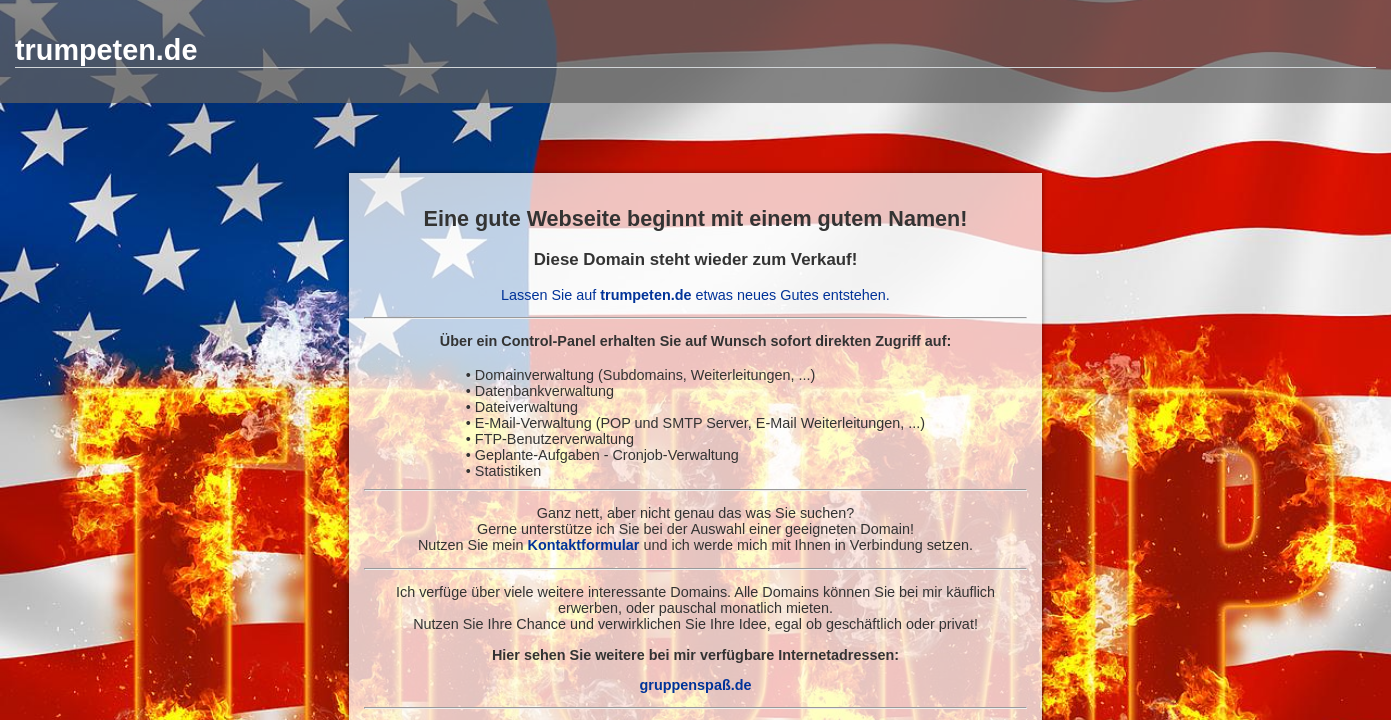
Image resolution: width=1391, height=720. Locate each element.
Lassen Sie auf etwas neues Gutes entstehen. (695, 295)
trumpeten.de (106, 50)
